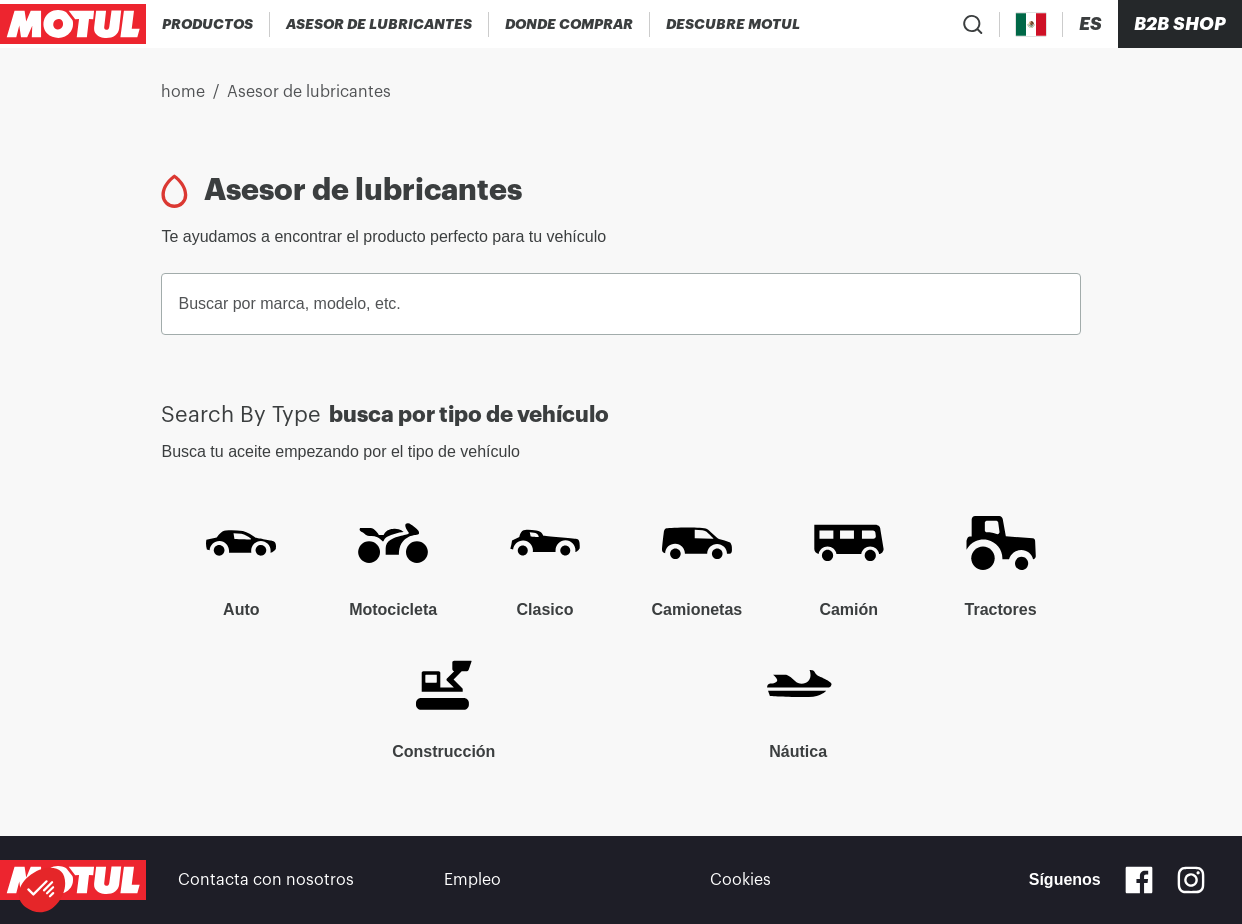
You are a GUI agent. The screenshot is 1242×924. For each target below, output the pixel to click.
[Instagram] (1191, 880)
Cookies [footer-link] (740, 880)
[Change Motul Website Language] (1090, 24)
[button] (42, 890)
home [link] (183, 92)
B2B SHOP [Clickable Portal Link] (1180, 24)
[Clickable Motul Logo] (73, 24)
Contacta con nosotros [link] (266, 880)
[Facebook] (1139, 880)
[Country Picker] (1031, 24)
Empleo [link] (472, 880)
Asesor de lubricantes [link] (309, 92)
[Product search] (973, 24)
